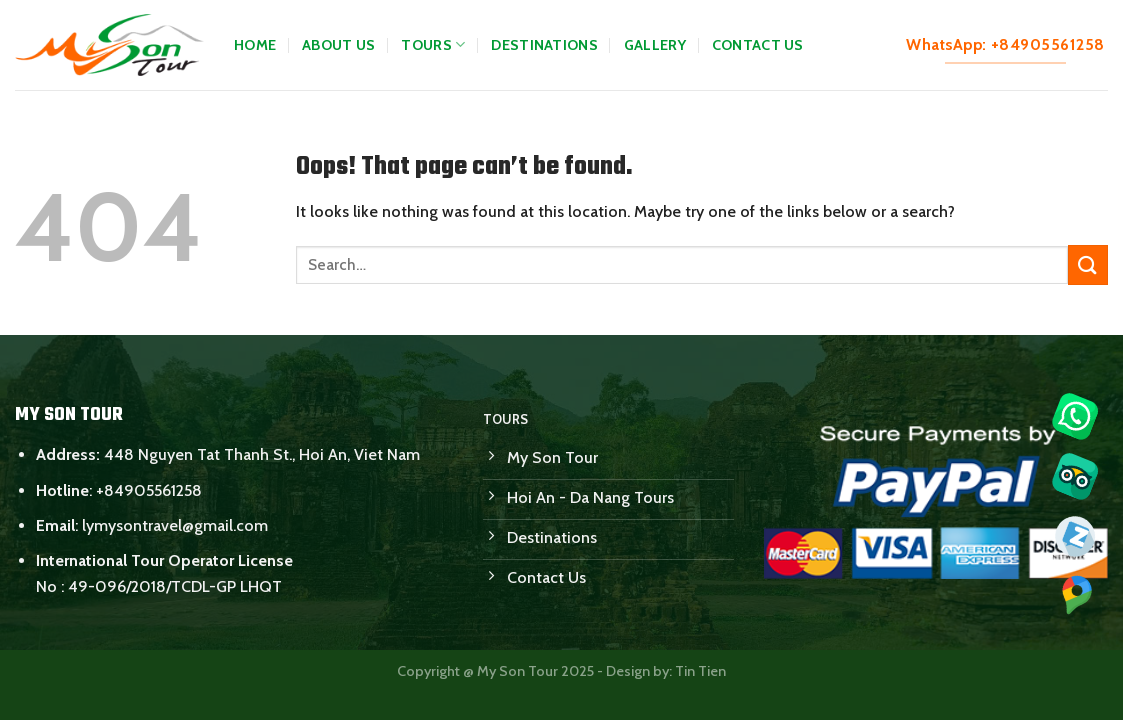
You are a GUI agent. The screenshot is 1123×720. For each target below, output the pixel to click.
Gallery (655, 45)
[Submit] (1088, 264)
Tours (433, 44)
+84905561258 (149, 490)
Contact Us (758, 45)
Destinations (544, 45)
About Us (338, 45)
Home (255, 45)
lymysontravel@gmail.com (175, 525)
